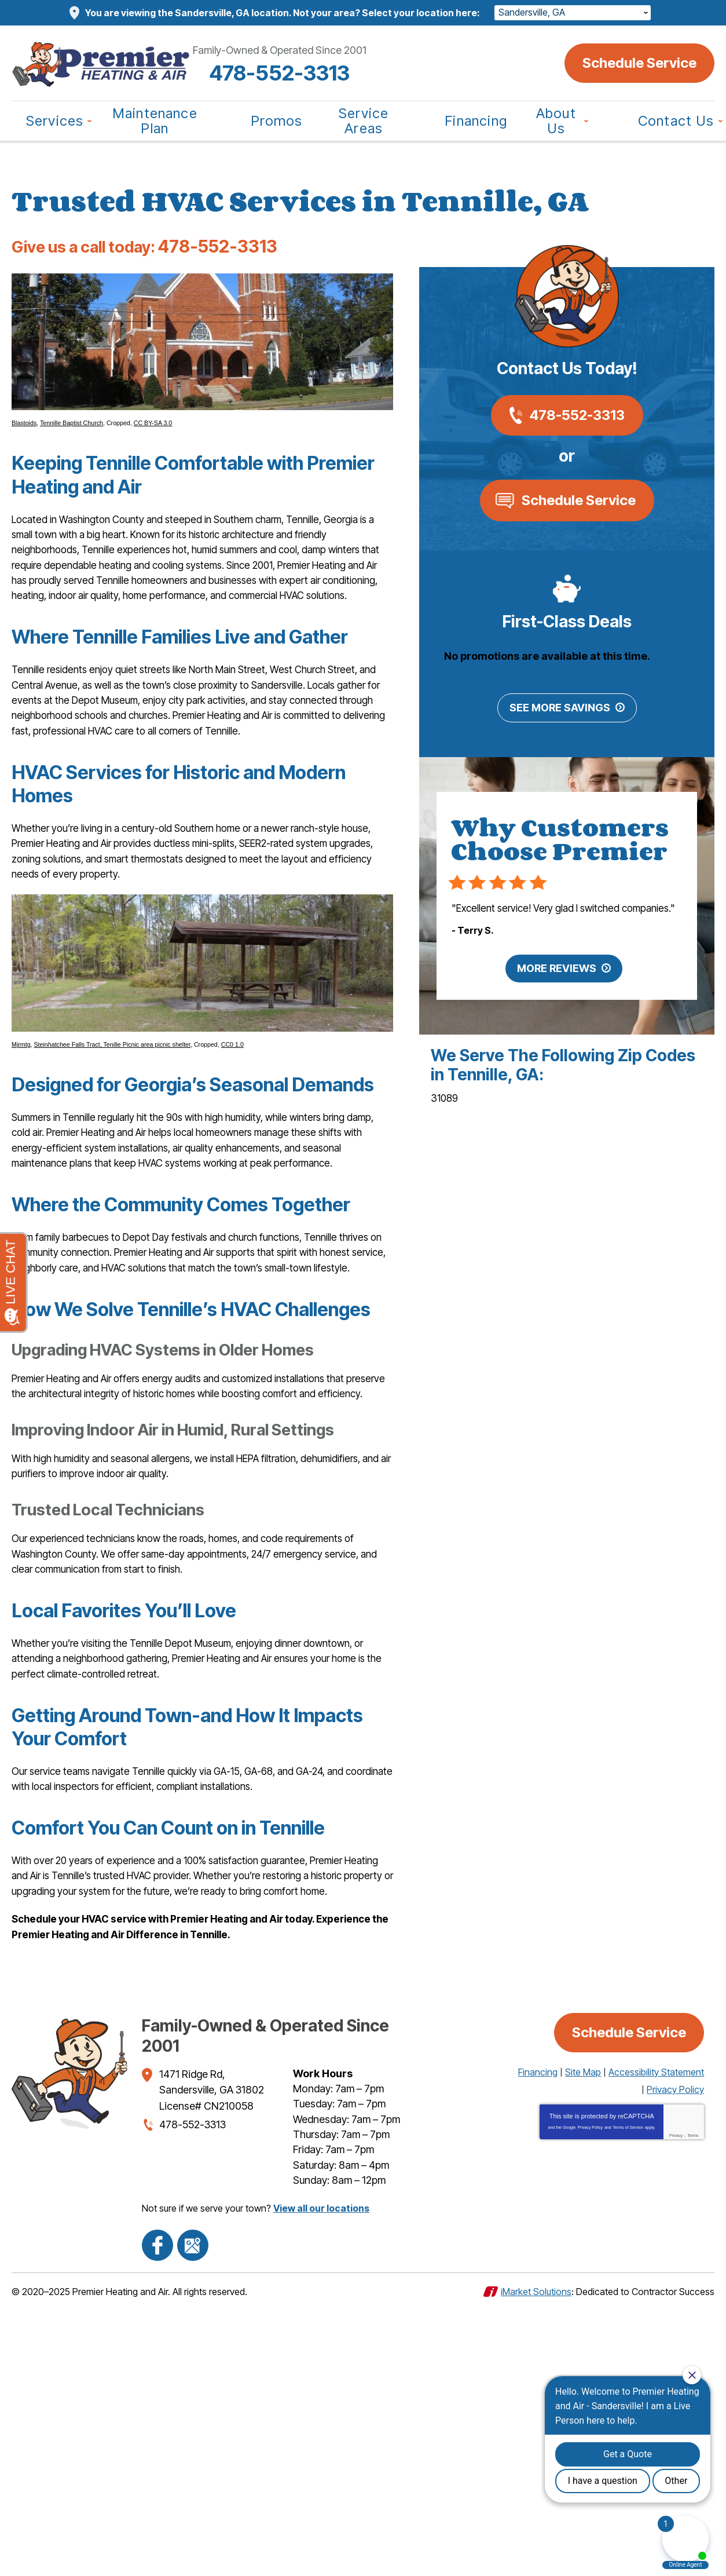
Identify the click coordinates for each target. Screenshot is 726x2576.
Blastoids (24, 437)
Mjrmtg (21, 1133)
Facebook (153, 2515)
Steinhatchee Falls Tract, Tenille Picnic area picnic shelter (112, 1133)
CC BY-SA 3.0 (153, 437)
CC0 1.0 (232, 1133)
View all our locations (321, 2485)
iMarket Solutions (536, 2557)
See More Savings (559, 719)
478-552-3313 (362, 73)
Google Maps (180, 2515)
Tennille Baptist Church (71, 437)
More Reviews (556, 997)
